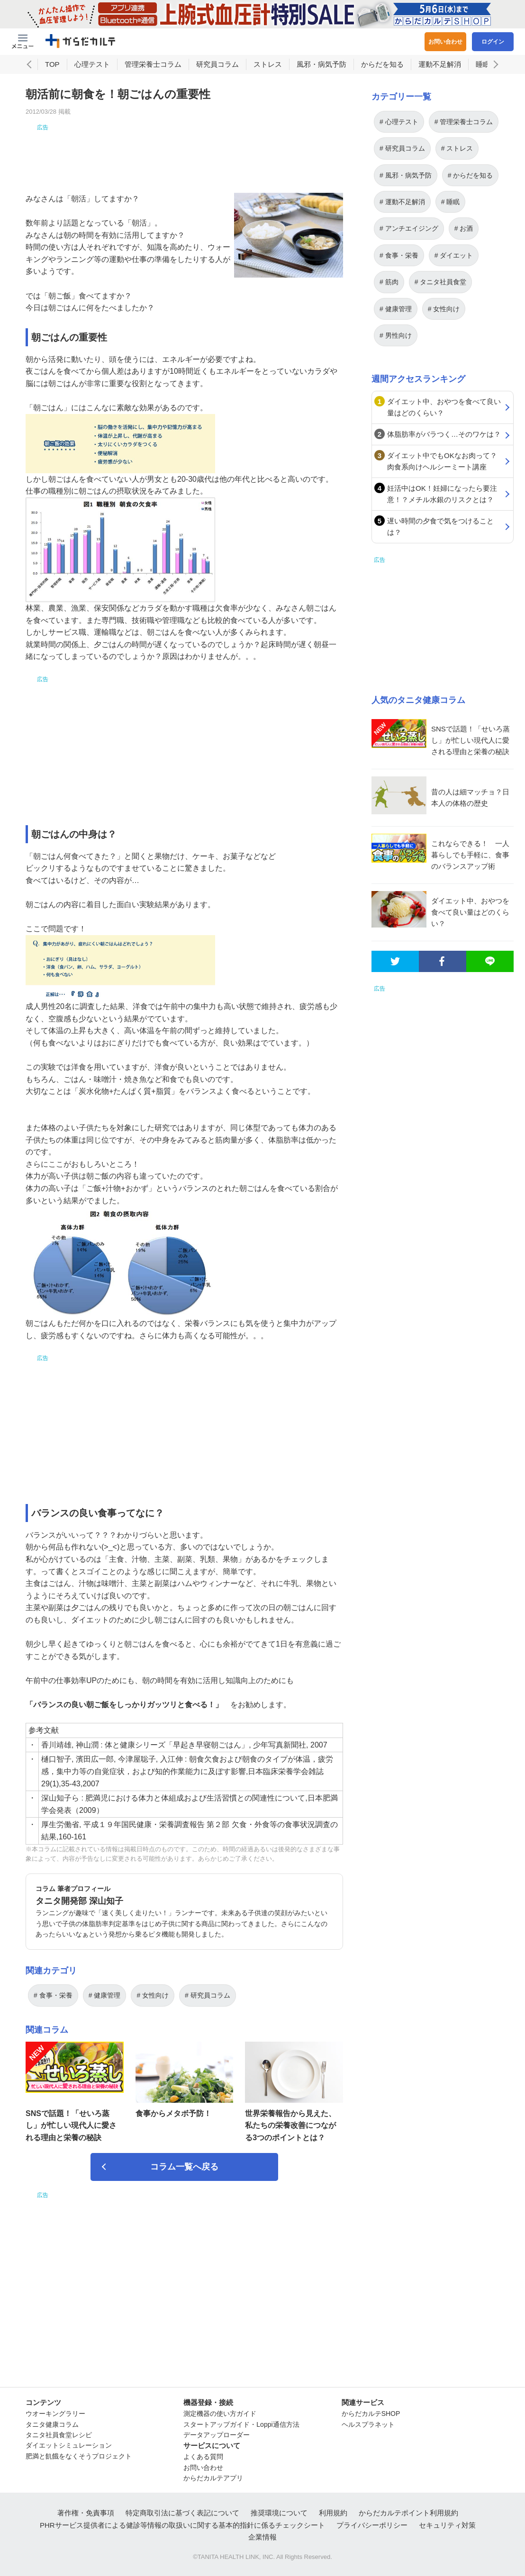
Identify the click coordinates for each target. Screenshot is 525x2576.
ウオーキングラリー (55, 2413)
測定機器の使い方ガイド (219, 2413)
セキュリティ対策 (447, 2525)
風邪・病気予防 (321, 64)
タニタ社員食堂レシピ (59, 2435)
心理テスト (92, 64)
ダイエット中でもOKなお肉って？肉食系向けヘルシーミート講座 (442, 461)
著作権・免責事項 (85, 2513)
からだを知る (382, 64)
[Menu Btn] (22, 41)
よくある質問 (203, 2456)
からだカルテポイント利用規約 (408, 2513)
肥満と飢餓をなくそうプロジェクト (79, 2456)
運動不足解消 (439, 64)
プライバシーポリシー (371, 2525)
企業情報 (262, 2537)
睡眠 (483, 64)
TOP (52, 64)
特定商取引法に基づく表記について (182, 2513)
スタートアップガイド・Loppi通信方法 (241, 2424)
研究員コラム (217, 64)
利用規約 (333, 2513)
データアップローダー (216, 2435)
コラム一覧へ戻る (184, 2166)
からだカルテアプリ (213, 2478)
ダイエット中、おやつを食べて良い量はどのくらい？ (444, 407)
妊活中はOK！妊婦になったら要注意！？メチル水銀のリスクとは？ (442, 494)
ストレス (267, 64)
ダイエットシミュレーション (69, 2445)
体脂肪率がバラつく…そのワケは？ (444, 434)
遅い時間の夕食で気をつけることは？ (440, 526)
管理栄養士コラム (153, 64)
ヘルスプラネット (368, 2424)
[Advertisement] (184, 153)
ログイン (492, 41)
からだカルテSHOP (371, 2413)
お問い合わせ (445, 41)
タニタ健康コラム (52, 2424)
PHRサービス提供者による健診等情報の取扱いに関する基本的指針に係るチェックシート (182, 2525)
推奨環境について (279, 2513)
